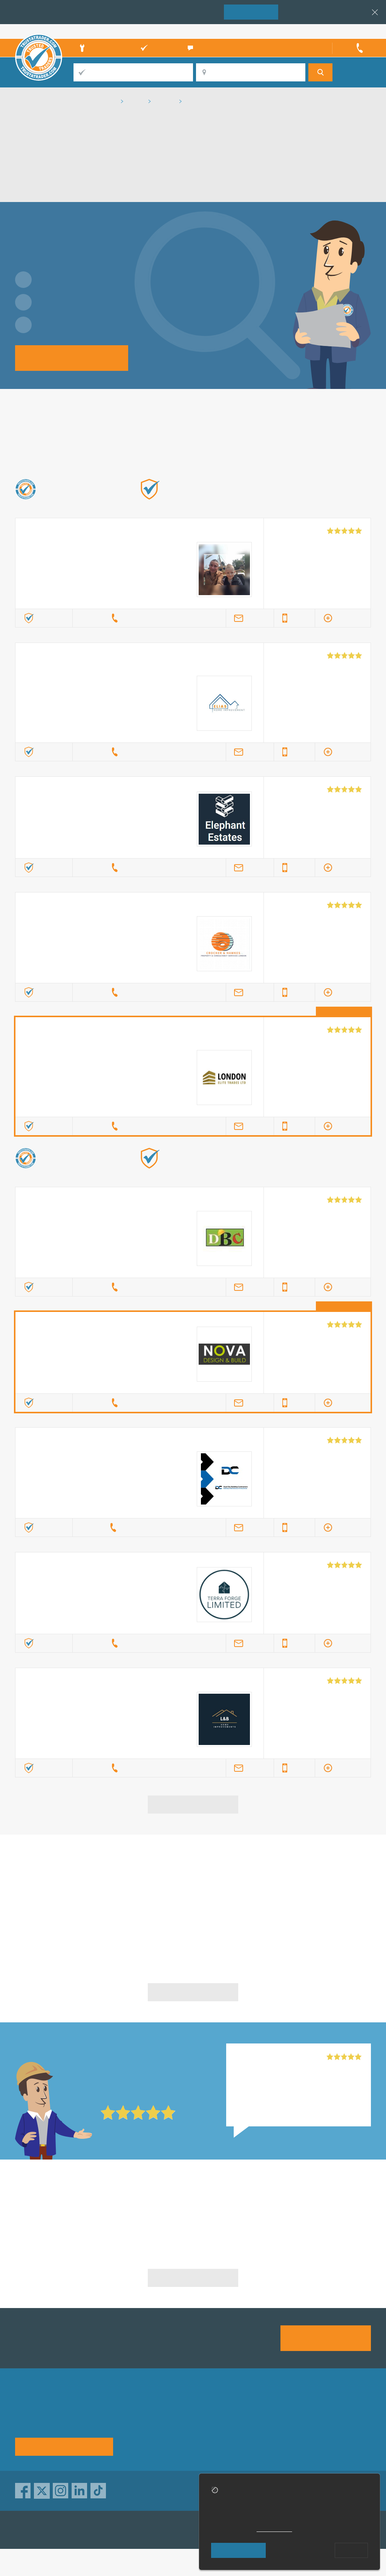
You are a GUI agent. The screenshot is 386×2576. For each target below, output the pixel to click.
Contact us (265, 2429)
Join (251, 11)
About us (137, 2415)
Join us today (325, 2337)
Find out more (271, 501)
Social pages (268, 2443)
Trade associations (214, 2415)
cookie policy (274, 2529)
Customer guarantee (342, 2443)
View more (193, 1804)
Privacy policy (333, 2415)
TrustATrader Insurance (184, 2530)
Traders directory (211, 2429)
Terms (196, 2443)
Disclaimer (328, 2429)
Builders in (72, 2210)
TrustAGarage (110, 2530)
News (133, 2443)
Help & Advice (144, 2429)
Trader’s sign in (351, 31)
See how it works (64, 2446)
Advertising (266, 2415)
